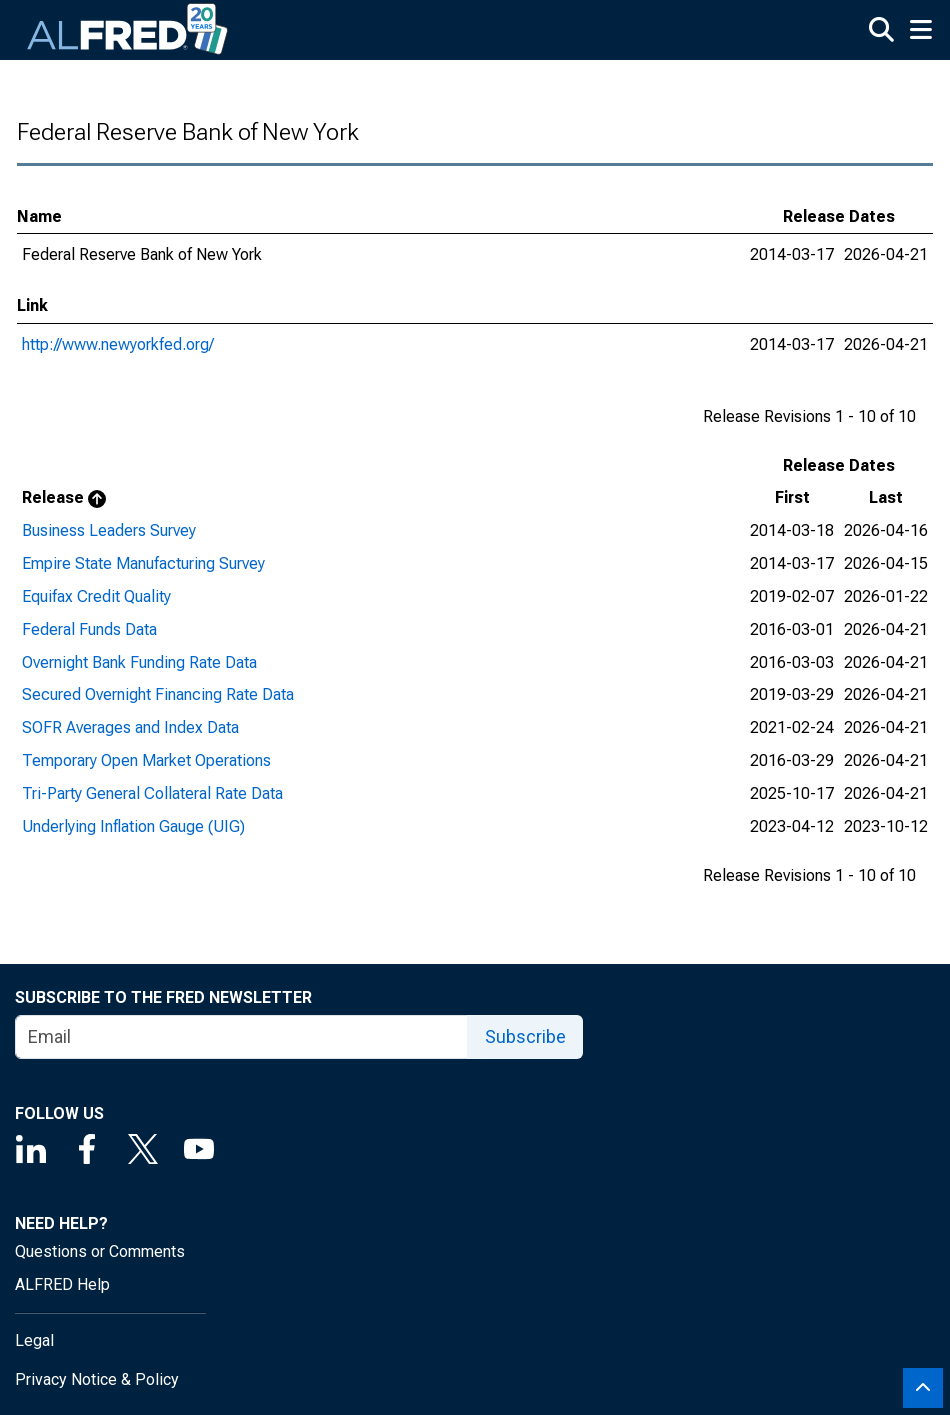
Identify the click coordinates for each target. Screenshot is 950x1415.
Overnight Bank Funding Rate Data (139, 662)
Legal (34, 1340)
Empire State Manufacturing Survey (143, 563)
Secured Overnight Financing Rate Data (158, 694)
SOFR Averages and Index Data (130, 727)
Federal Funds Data (89, 629)
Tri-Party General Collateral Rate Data (152, 793)
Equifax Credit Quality (96, 596)
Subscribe (525, 1036)
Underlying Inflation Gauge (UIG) (133, 826)
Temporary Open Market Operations (146, 760)
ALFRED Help (62, 1284)
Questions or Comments (100, 1251)
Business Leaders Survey (109, 530)
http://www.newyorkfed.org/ (118, 344)
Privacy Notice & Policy (97, 1379)
